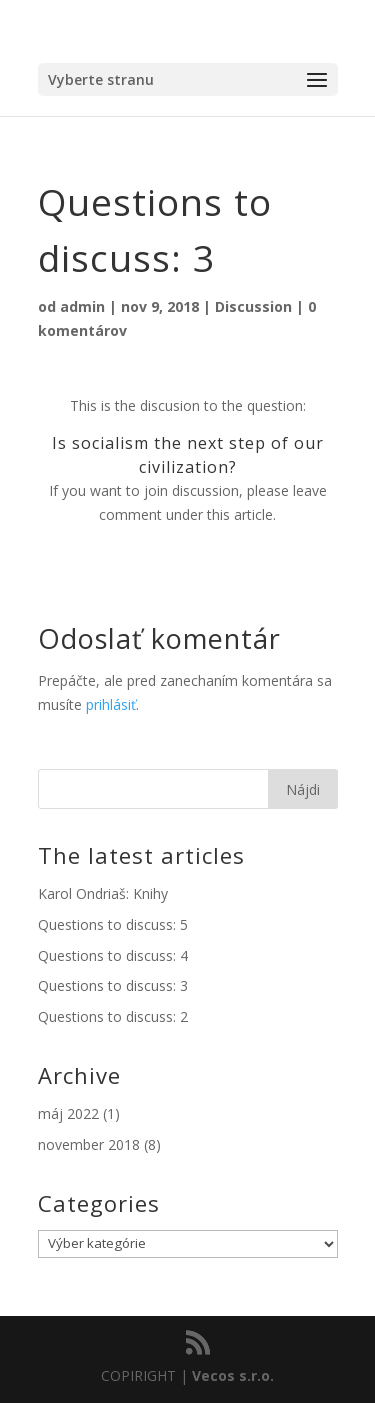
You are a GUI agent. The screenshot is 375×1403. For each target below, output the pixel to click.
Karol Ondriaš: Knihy (103, 893)
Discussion (253, 306)
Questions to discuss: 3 (113, 985)
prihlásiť (111, 704)
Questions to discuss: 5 (113, 924)
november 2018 (89, 1144)
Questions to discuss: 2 (113, 1016)
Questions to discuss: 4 (113, 955)
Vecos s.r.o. (233, 1375)
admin (82, 306)
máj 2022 (68, 1113)
